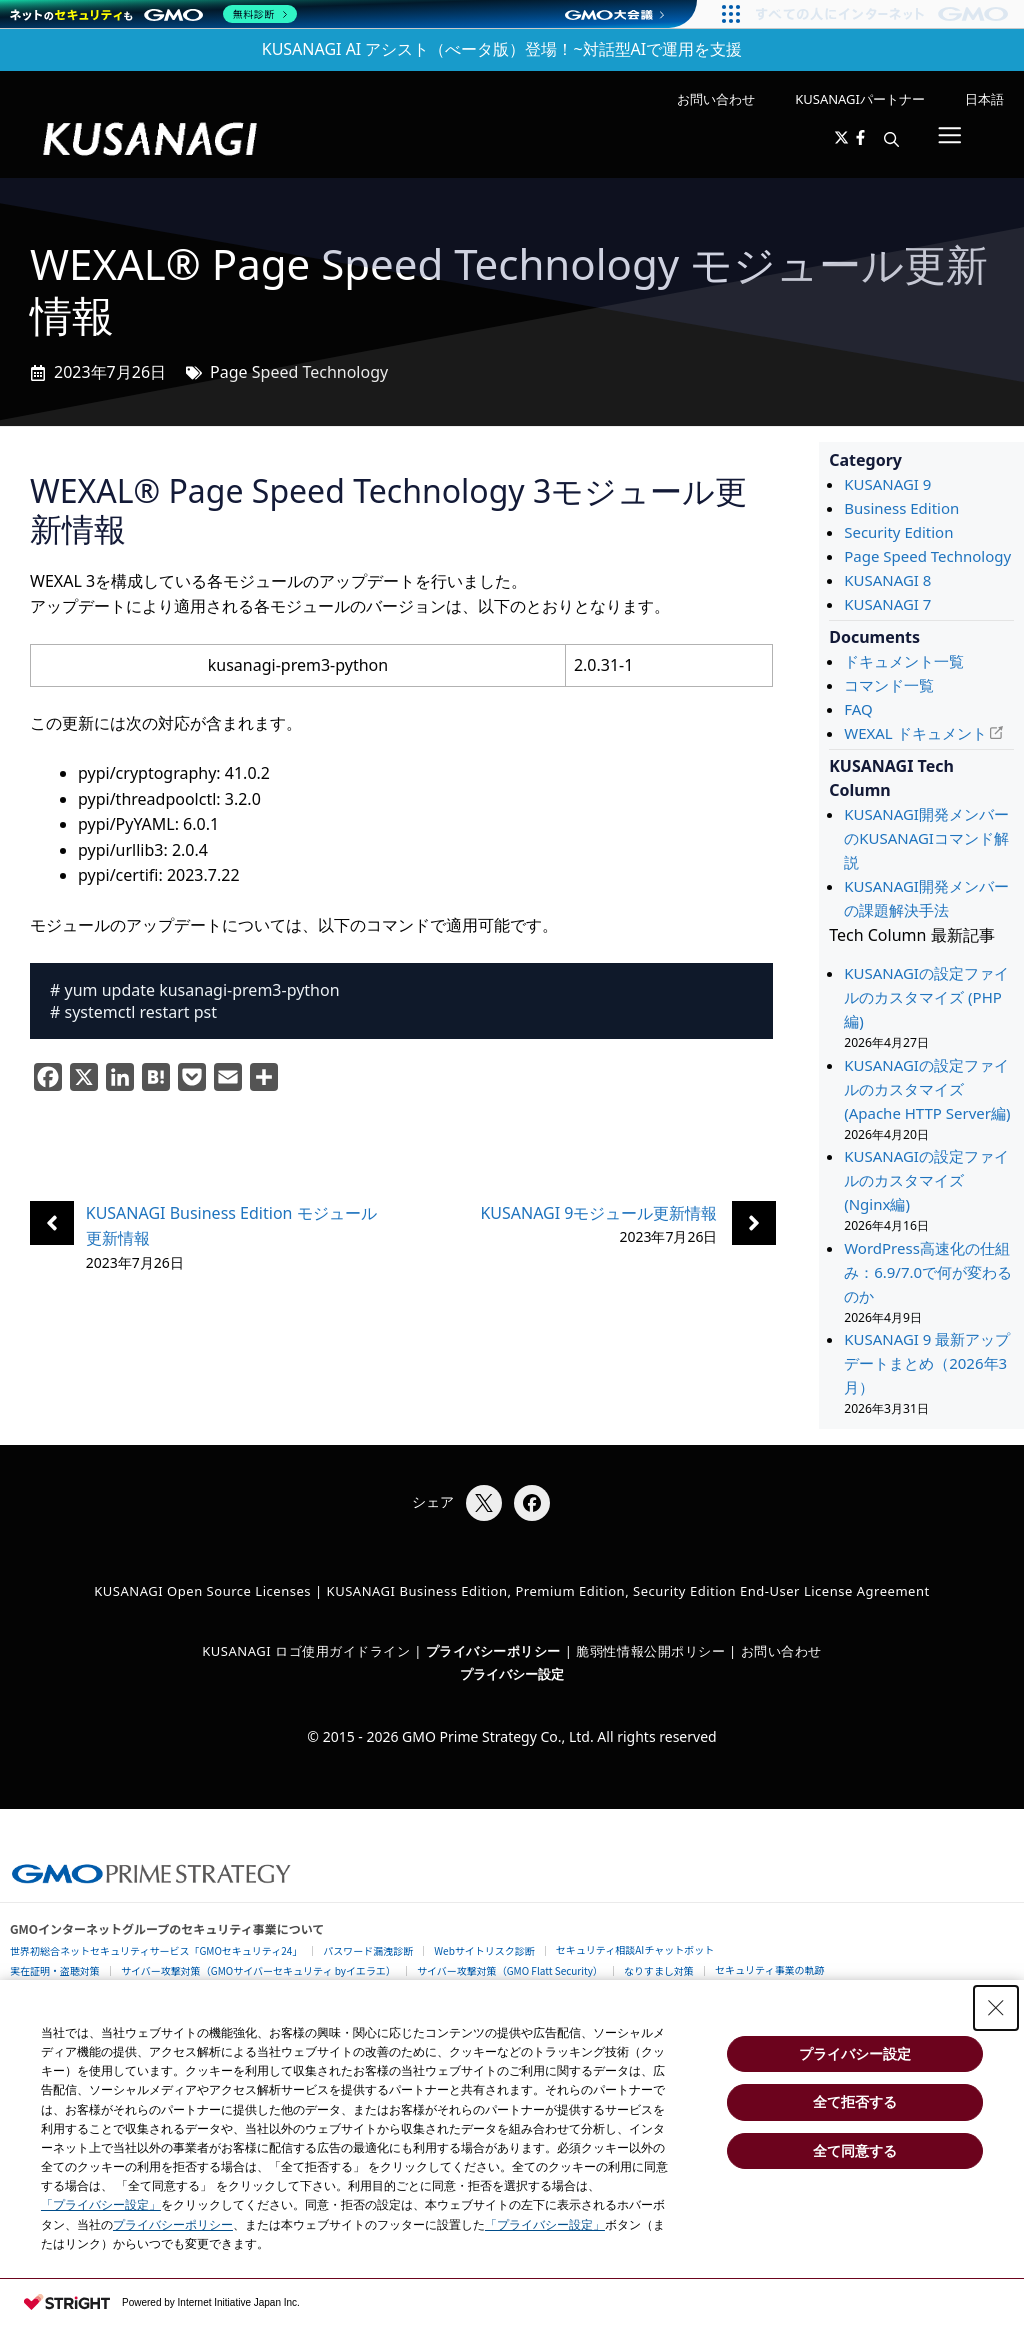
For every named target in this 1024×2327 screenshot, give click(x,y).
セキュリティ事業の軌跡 (769, 1969)
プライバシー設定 (512, 1674)
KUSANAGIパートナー (860, 99)
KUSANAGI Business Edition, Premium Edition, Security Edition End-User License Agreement (628, 1591)
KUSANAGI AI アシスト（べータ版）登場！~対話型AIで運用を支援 (502, 49)
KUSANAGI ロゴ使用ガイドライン (306, 1651)
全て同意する (855, 2151)
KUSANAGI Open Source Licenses (202, 1591)
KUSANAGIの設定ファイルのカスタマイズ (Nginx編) (926, 1180)
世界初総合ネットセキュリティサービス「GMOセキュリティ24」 (156, 1950)
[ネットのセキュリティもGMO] (153, 14)
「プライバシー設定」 (101, 2205)
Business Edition (901, 508)
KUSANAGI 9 (887, 484)
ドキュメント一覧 (904, 661)
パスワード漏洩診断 (368, 1950)
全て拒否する (855, 2102)
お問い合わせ (716, 99)
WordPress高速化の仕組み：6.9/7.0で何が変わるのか (928, 1272)
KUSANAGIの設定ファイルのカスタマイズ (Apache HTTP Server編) (927, 1089)
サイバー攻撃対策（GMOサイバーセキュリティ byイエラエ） (258, 1970)
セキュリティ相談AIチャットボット (635, 1949)
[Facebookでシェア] (532, 1503)
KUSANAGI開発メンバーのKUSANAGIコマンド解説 (926, 838)
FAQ (858, 709)
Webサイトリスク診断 (484, 1950)
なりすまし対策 (659, 1970)
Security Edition (898, 532)
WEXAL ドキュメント (915, 733)
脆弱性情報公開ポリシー (650, 1651)
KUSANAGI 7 (887, 604)
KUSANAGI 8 (887, 580)
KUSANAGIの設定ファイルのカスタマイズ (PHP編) (926, 997)
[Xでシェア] (484, 1503)
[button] (891, 139)
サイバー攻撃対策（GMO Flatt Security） (510, 1970)
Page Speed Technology (299, 372)
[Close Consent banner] (996, 2008)
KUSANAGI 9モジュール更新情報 (598, 1213)
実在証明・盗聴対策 (55, 1970)
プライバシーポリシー (173, 2225)
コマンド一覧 (889, 685)
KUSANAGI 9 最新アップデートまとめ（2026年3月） (927, 1363)
